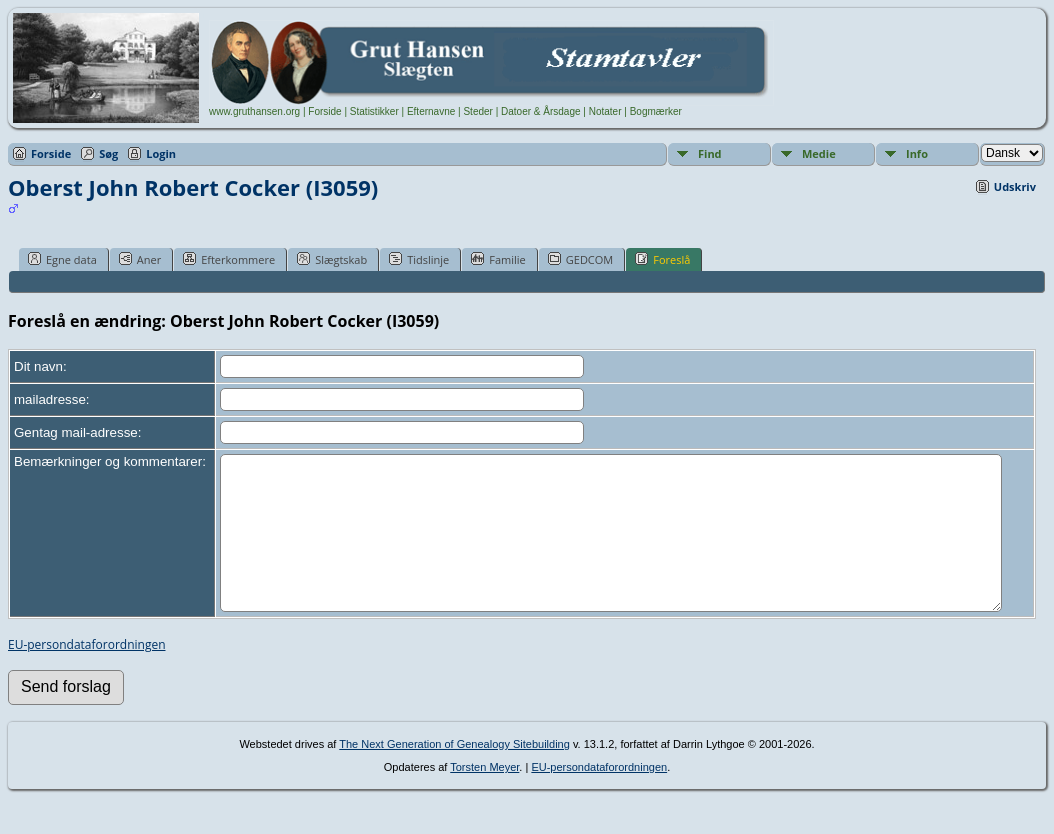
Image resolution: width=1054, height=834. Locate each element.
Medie (819, 153)
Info (917, 153)
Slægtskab (332, 259)
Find (710, 153)
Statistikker (374, 111)
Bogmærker (656, 111)
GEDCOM (580, 259)
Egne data (62, 259)
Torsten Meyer (484, 797)
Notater (605, 111)
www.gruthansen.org (254, 111)
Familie (498, 259)
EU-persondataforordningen (87, 674)
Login (161, 153)
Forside (324, 111)
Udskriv (1015, 186)
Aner (140, 259)
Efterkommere (229, 259)
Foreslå (662, 259)
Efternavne (431, 111)
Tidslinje (419, 259)
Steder (477, 111)
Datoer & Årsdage (541, 111)
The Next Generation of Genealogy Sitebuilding (454, 774)
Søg (108, 153)
